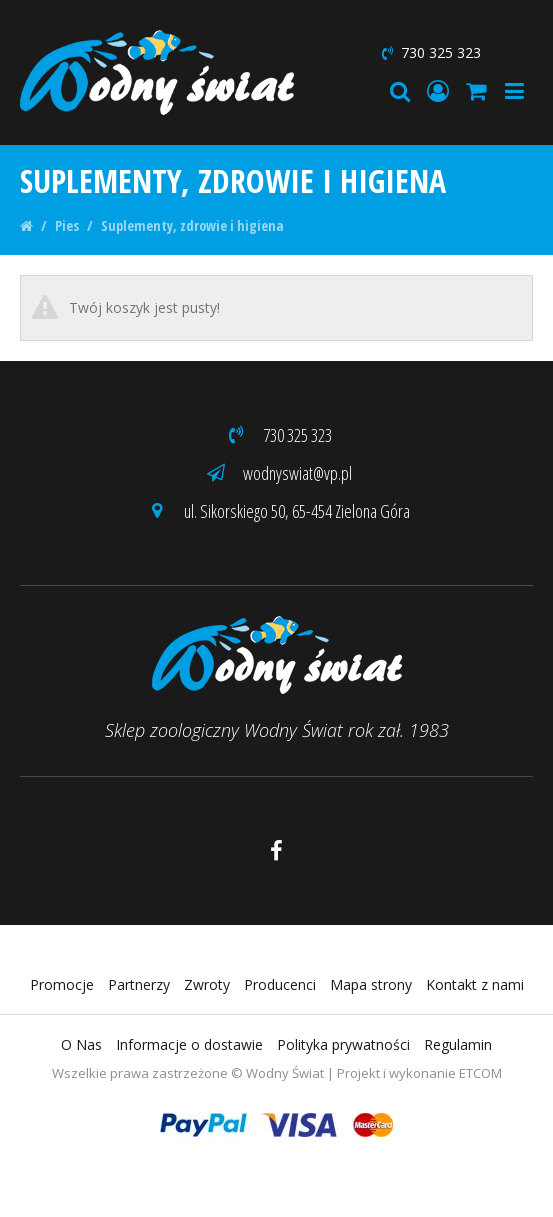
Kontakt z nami (475, 984)
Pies (67, 226)
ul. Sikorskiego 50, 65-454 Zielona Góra (276, 511)
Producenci (280, 984)
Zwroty (207, 984)
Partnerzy (139, 984)
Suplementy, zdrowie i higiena (192, 226)
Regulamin (458, 1044)
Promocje (62, 984)
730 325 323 (429, 52)
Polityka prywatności (343, 1044)
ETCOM (480, 1073)
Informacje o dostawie (189, 1044)
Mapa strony (371, 984)
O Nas (81, 1044)
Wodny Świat (285, 1073)
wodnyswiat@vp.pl (277, 473)
